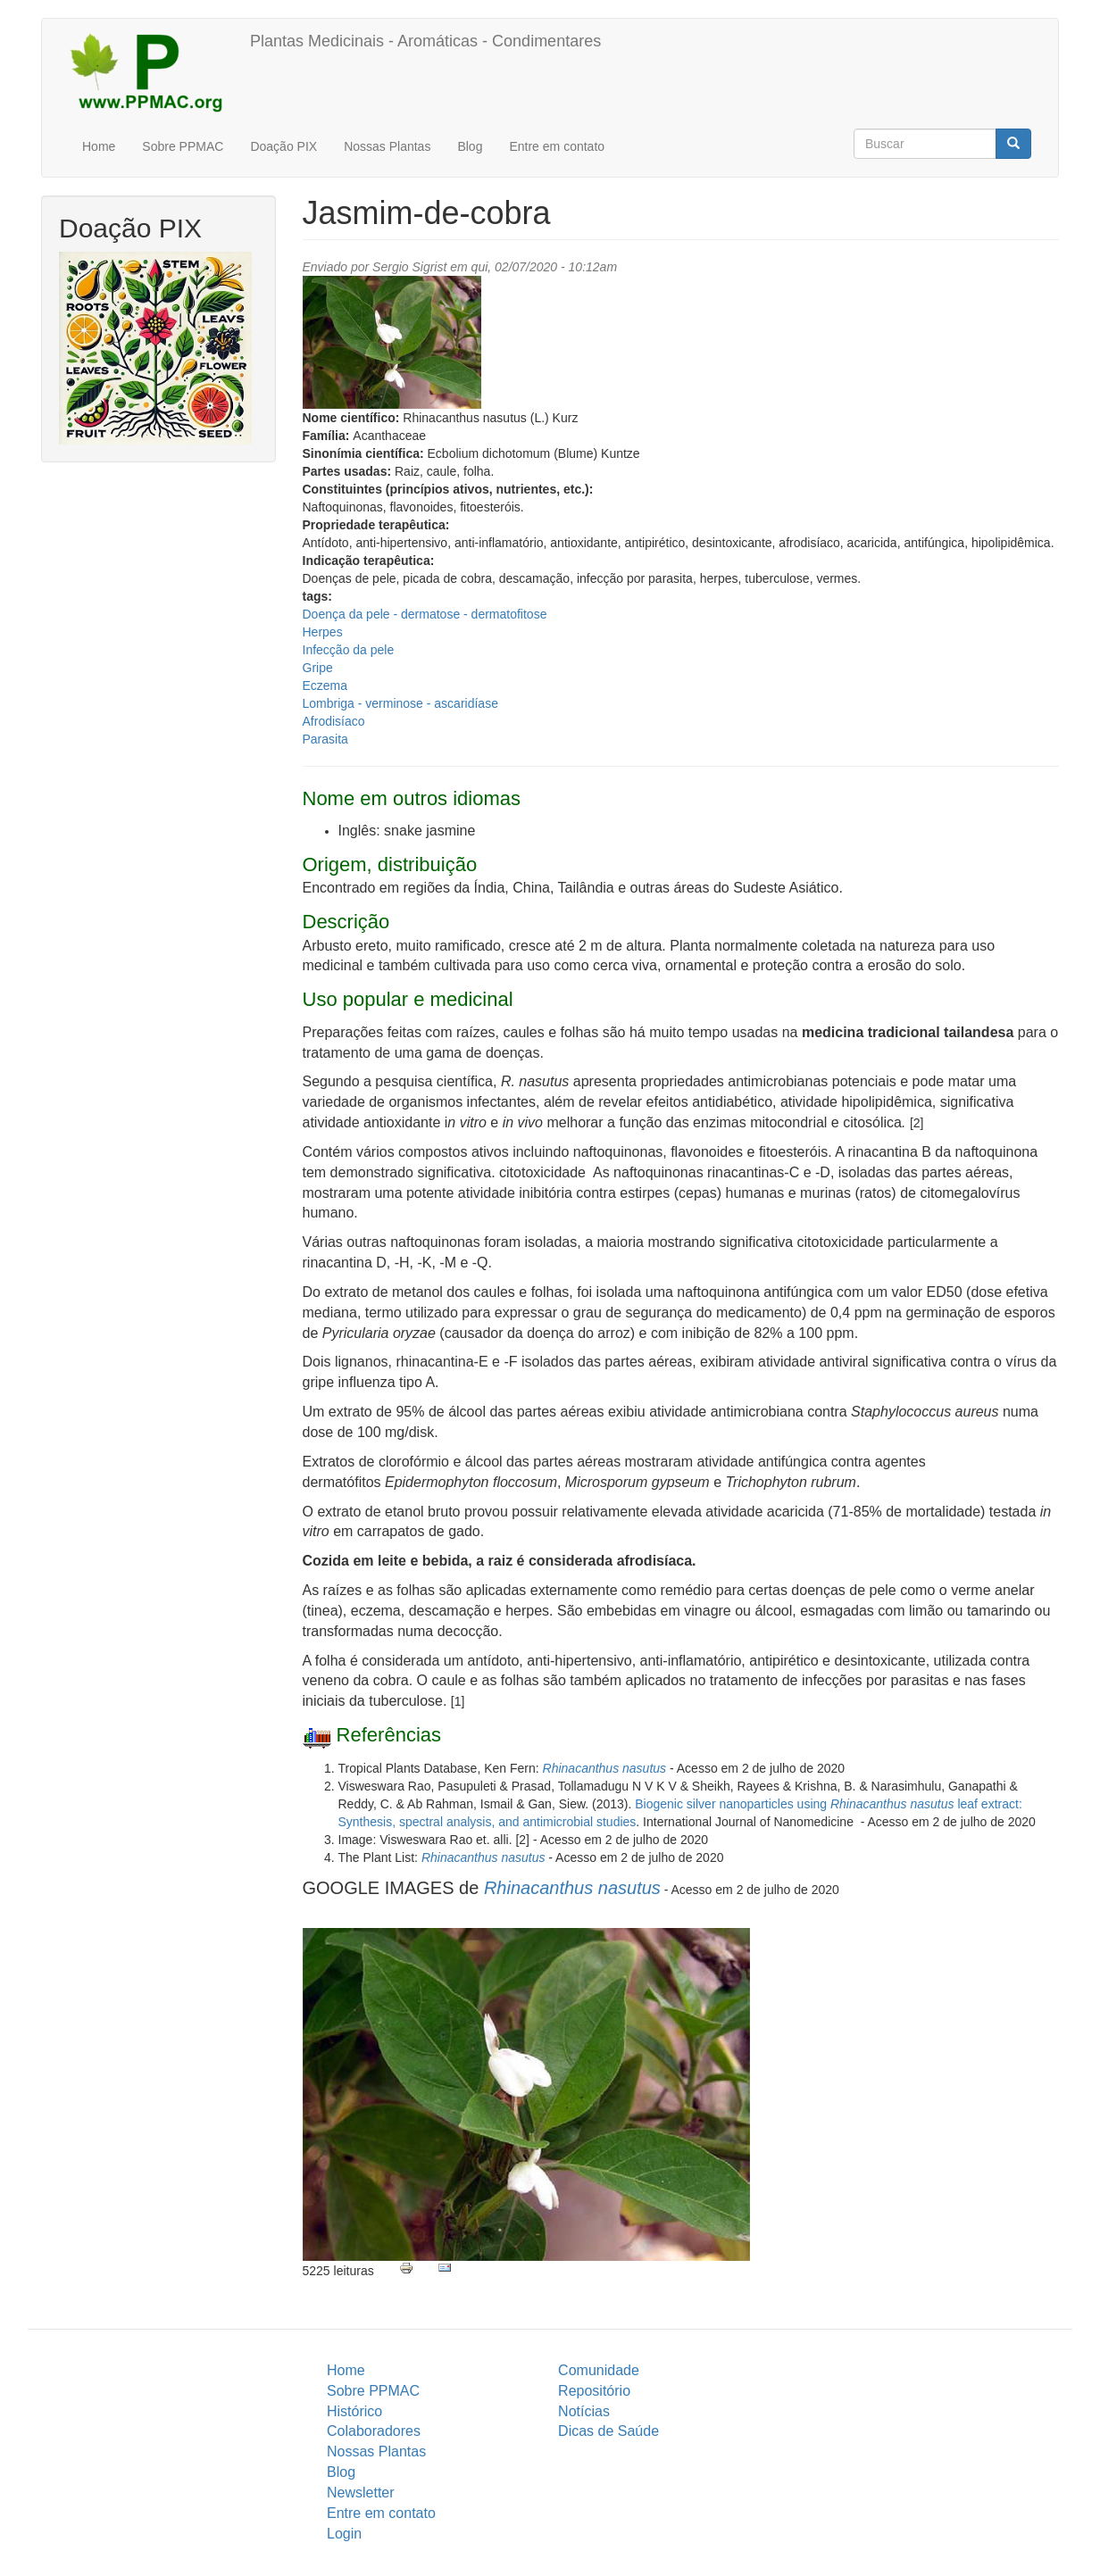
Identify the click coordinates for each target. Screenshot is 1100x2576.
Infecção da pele (349, 650)
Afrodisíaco (334, 721)
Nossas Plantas (387, 146)
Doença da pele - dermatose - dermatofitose (425, 614)
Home (98, 146)
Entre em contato (556, 146)
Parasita (325, 739)
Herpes (323, 632)
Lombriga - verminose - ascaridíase (400, 703)
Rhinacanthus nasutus (605, 1768)
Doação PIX (283, 146)
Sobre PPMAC (182, 146)
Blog (469, 146)
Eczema (325, 685)
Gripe (318, 668)
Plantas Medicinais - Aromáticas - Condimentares (425, 41)
